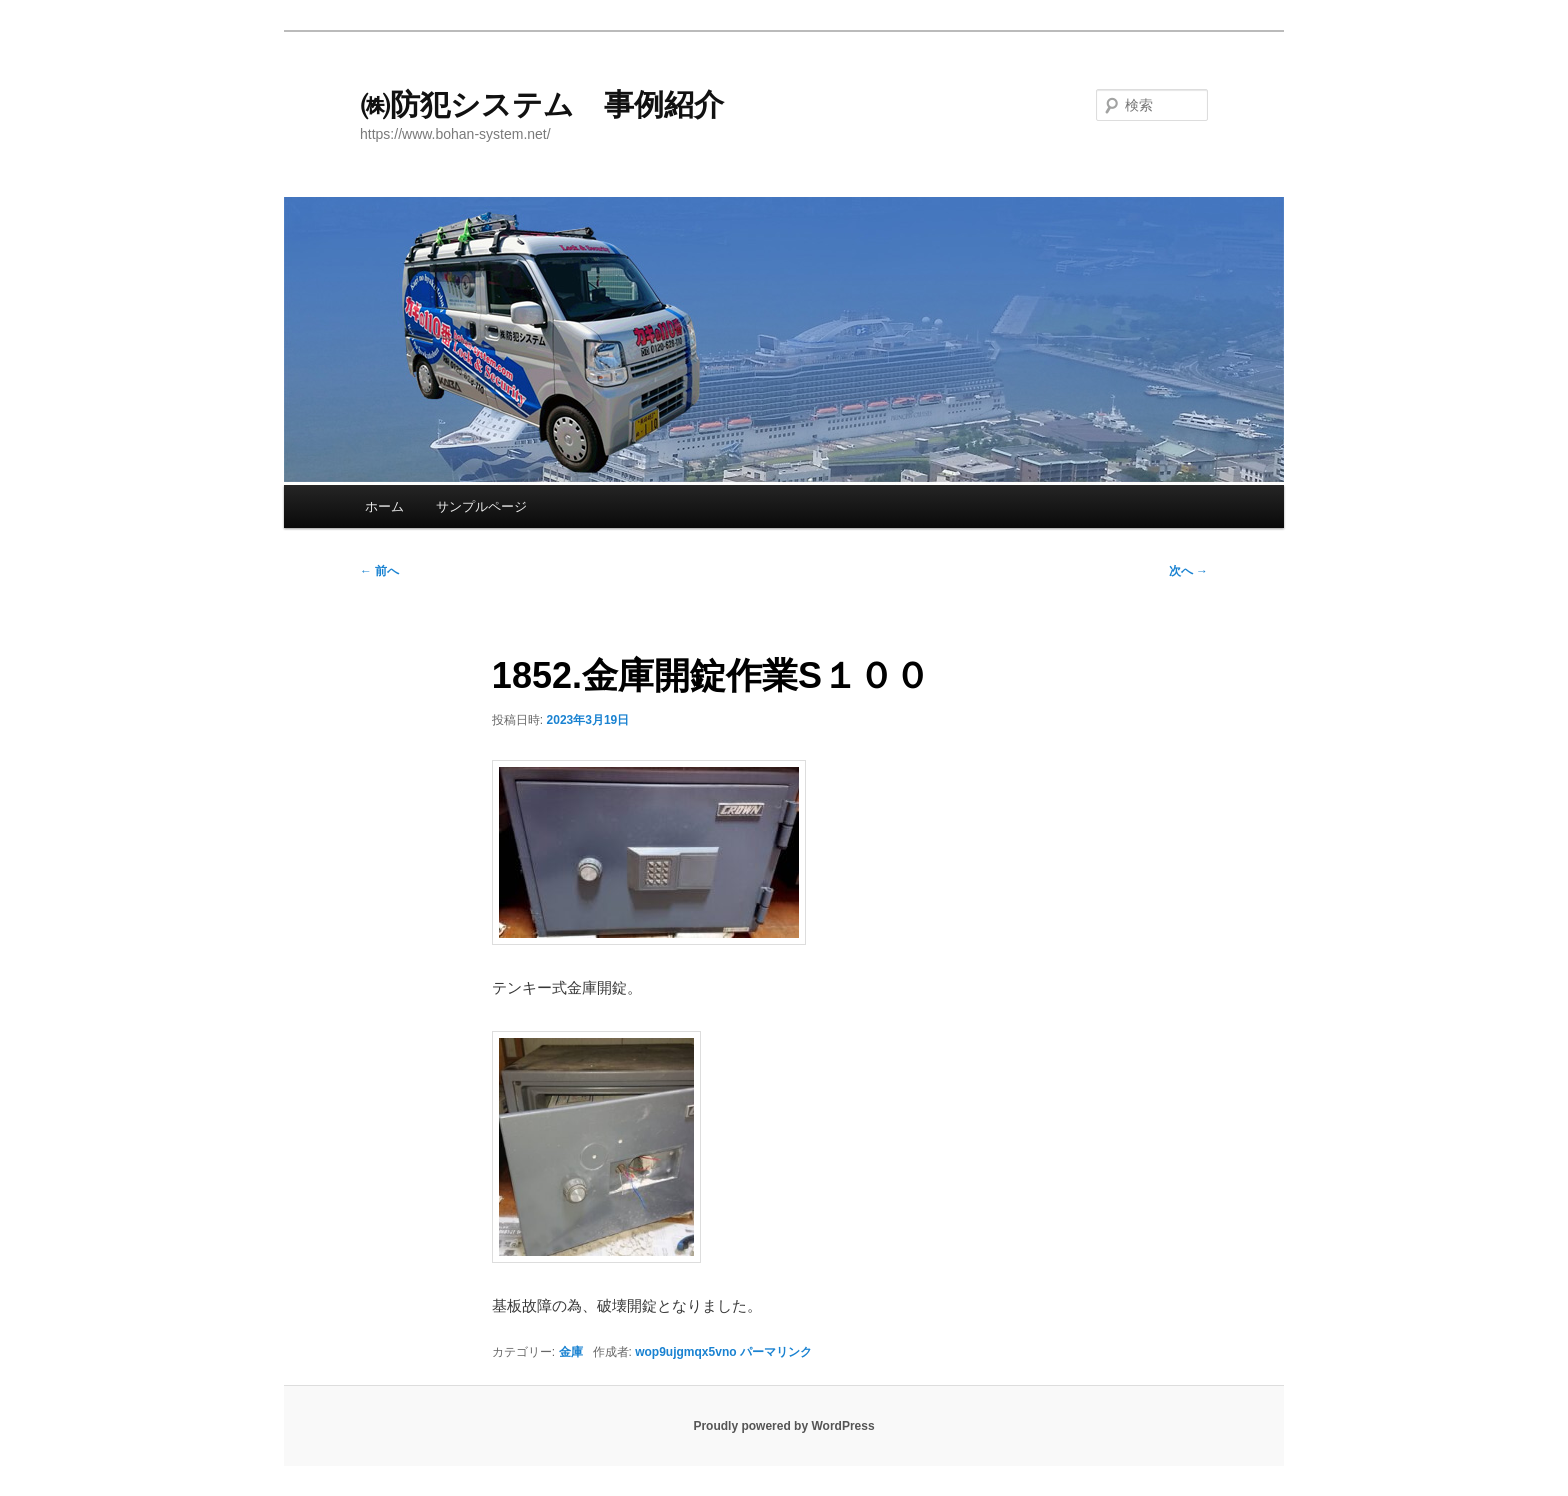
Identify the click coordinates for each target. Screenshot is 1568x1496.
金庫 (571, 1352)
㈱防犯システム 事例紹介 (542, 104)
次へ (1188, 571)
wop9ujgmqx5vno (685, 1352)
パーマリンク (776, 1352)
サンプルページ (481, 506)
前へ (379, 571)
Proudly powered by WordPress (783, 1426)
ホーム (384, 506)
